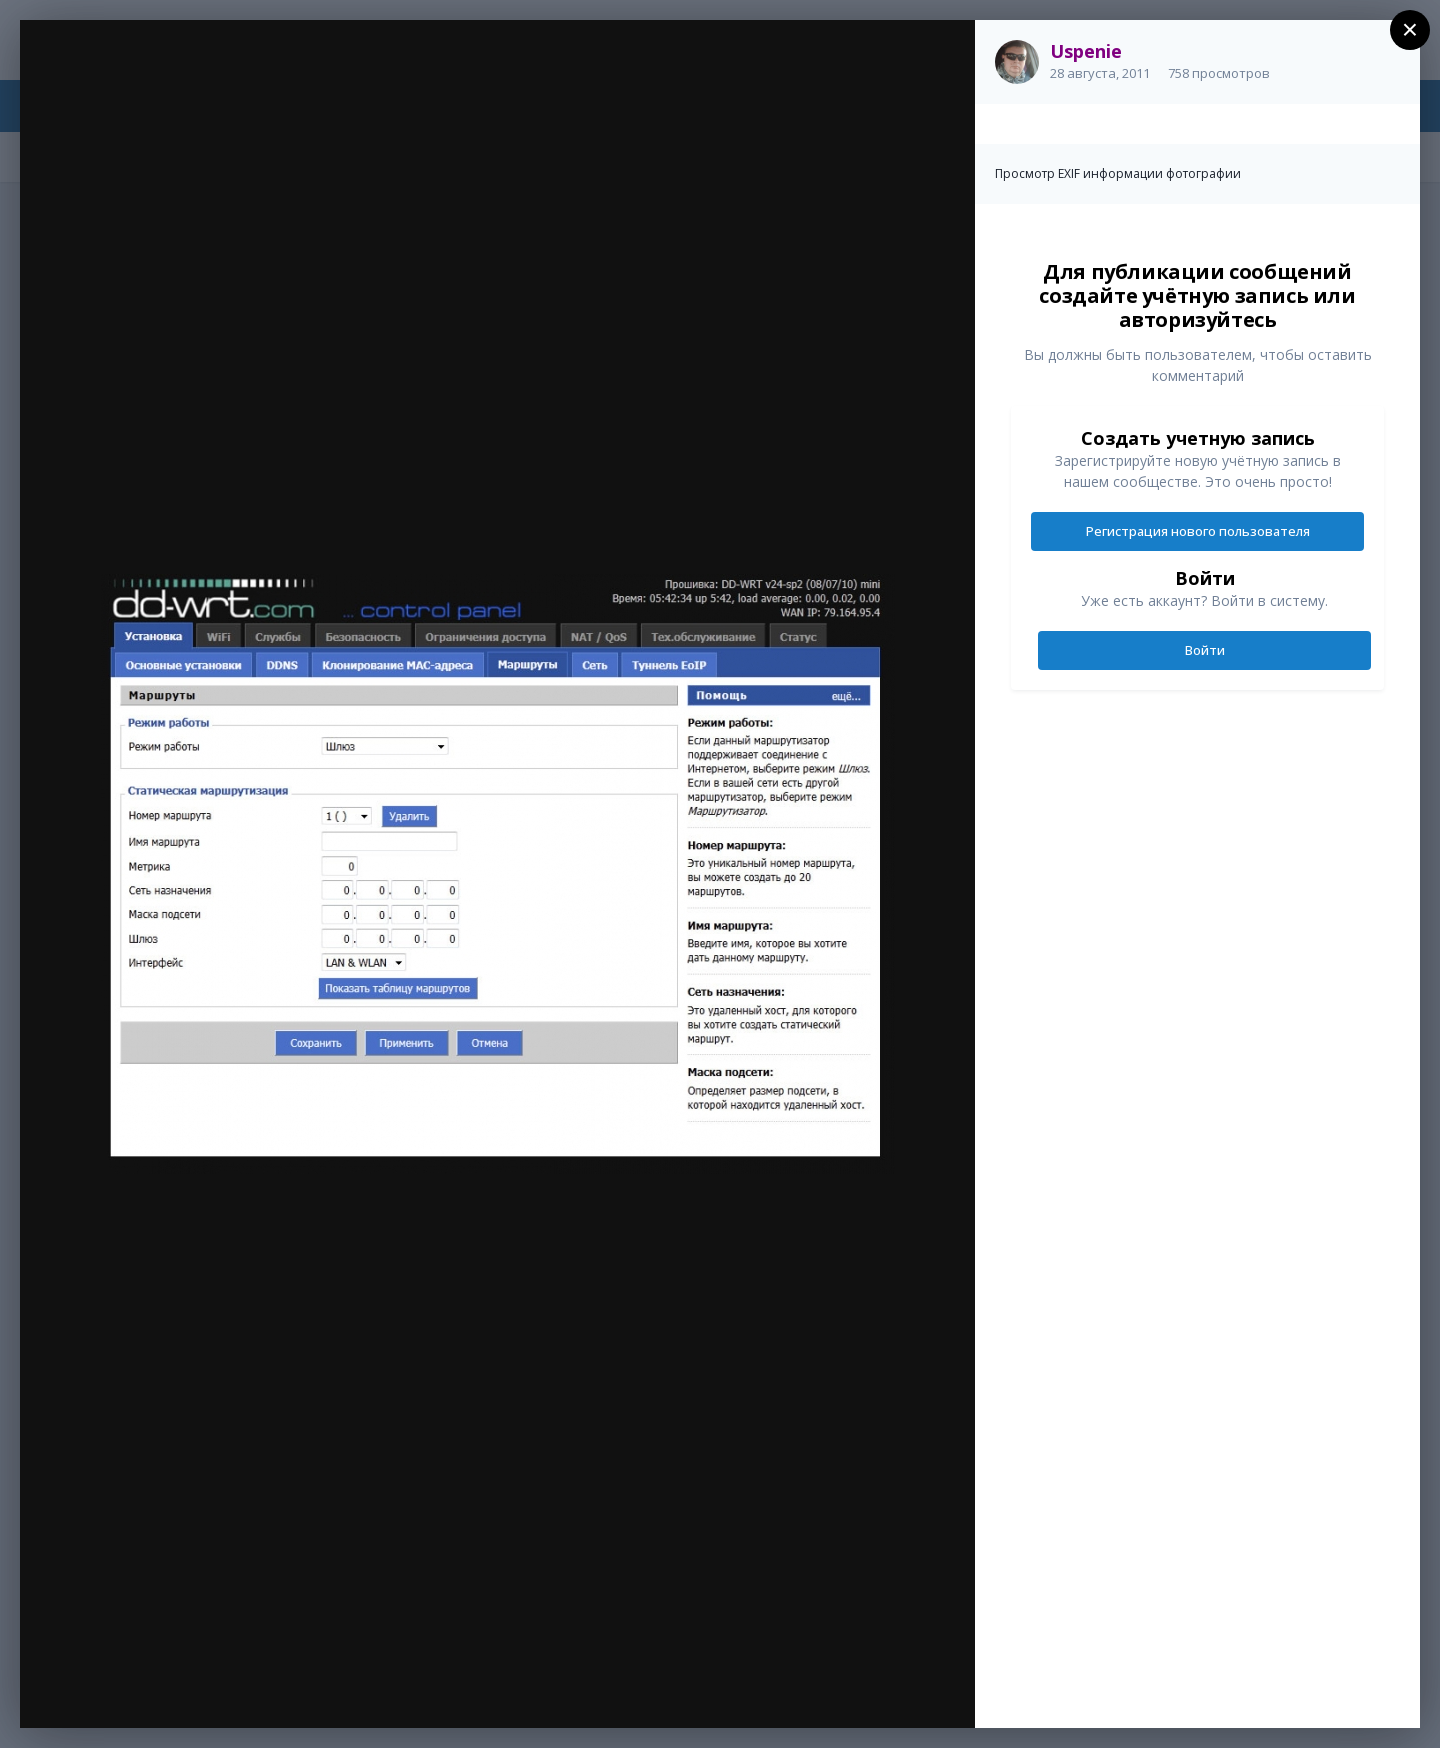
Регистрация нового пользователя (1198, 531)
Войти (1205, 650)
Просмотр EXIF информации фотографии (1118, 173)
